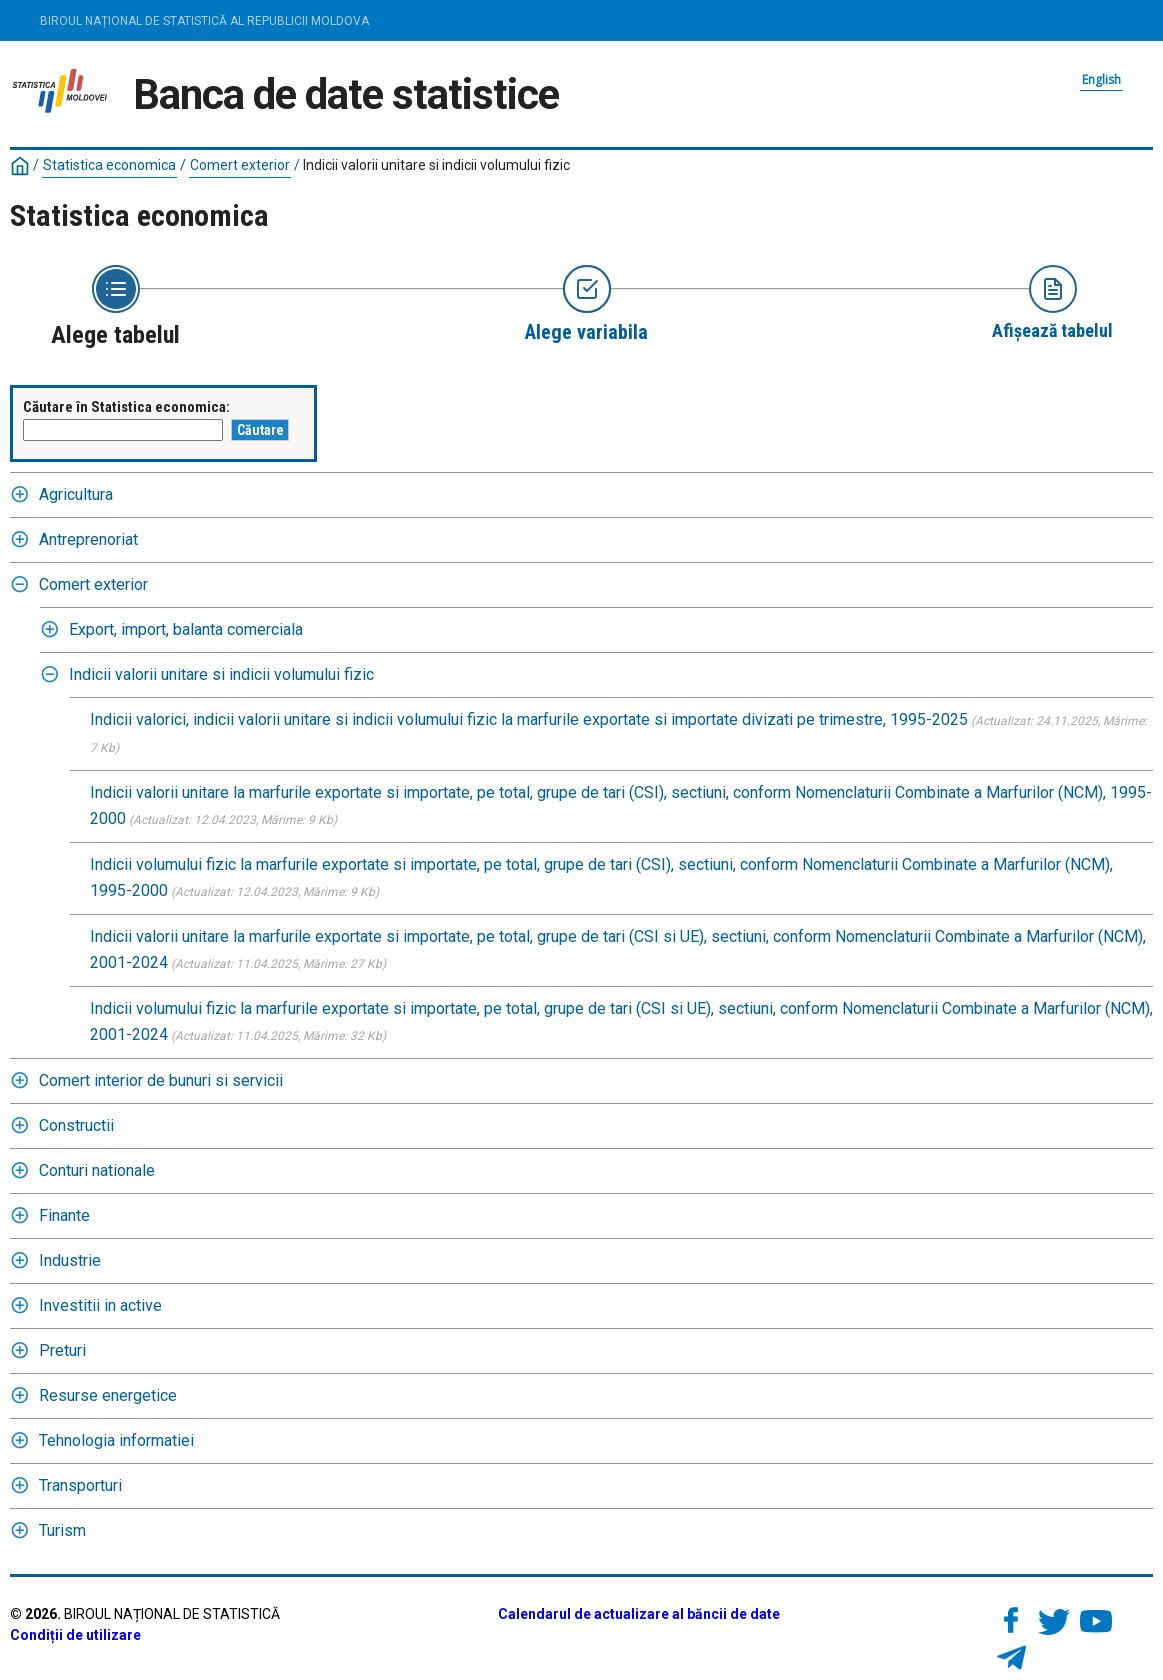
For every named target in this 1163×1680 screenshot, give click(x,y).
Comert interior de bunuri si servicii (161, 1080)
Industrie (70, 1260)
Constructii (76, 1125)
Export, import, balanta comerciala (186, 629)
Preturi (62, 1350)
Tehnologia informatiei (116, 1440)
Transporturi (80, 1485)
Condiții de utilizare (75, 1635)
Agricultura (76, 494)
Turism (62, 1530)
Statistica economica (109, 165)
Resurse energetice (108, 1395)
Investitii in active (100, 1305)
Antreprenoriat (88, 539)
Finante (64, 1215)
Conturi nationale (97, 1170)
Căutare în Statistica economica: (126, 407)
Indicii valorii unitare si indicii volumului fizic (436, 165)
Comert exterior (240, 165)
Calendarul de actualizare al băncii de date (639, 1614)
